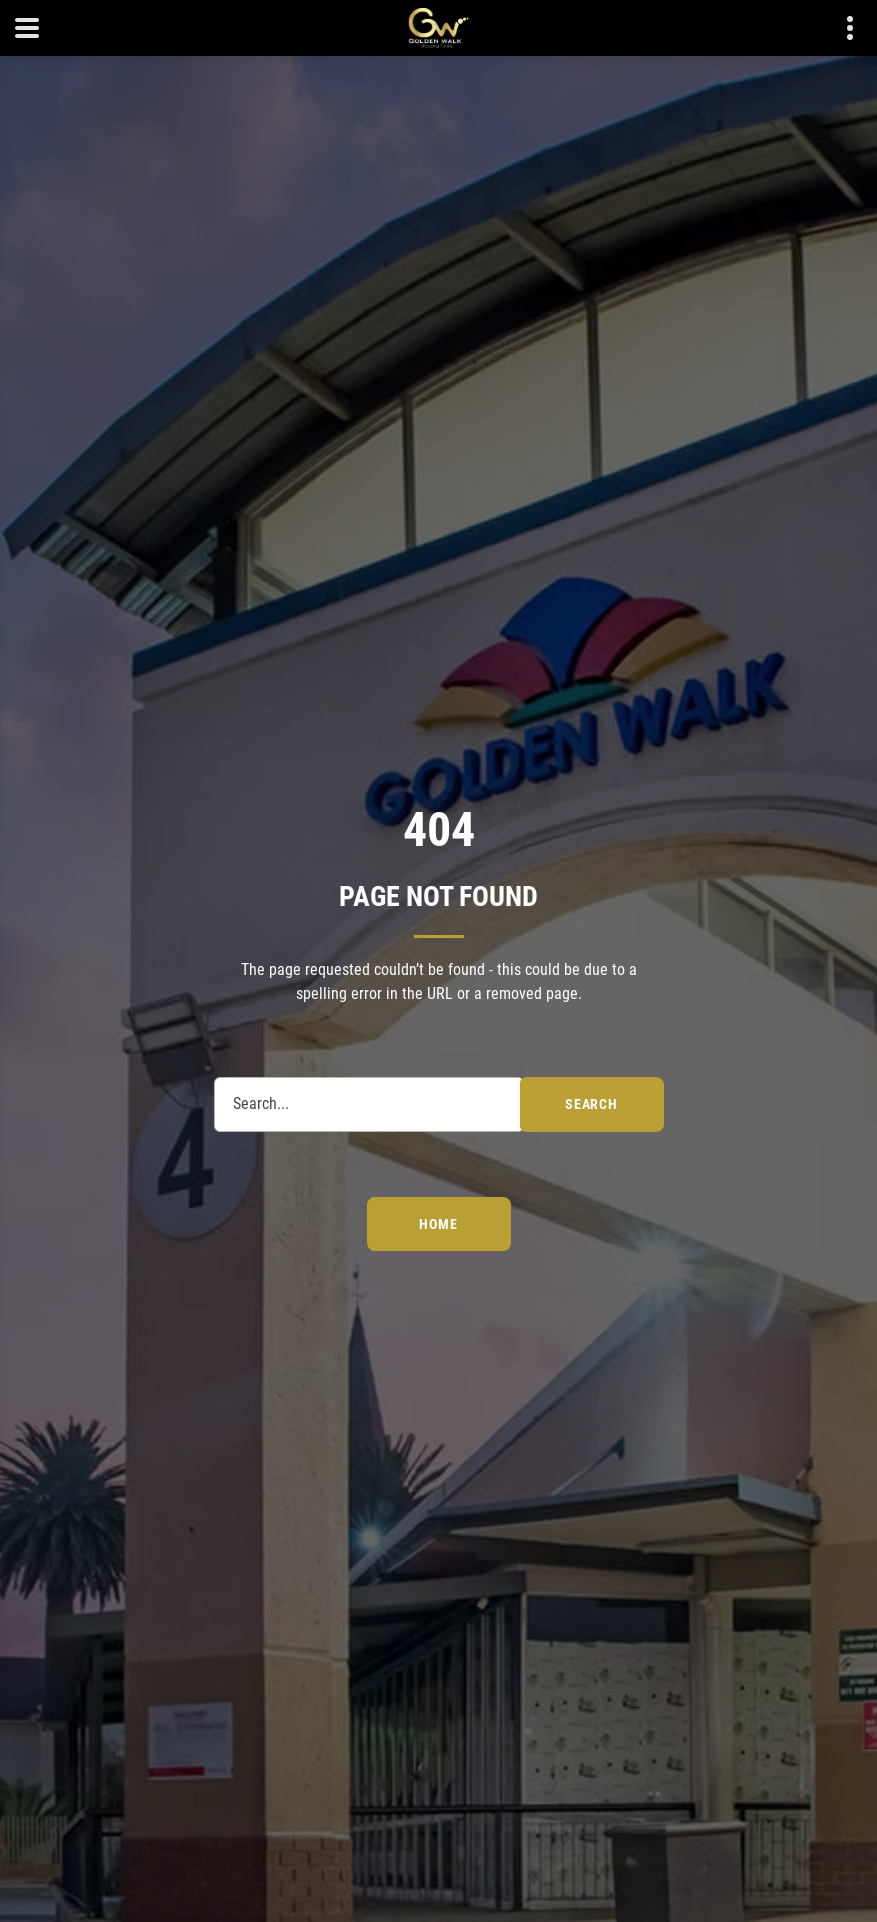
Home (438, 1224)
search (591, 1104)
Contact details (839, 28)
